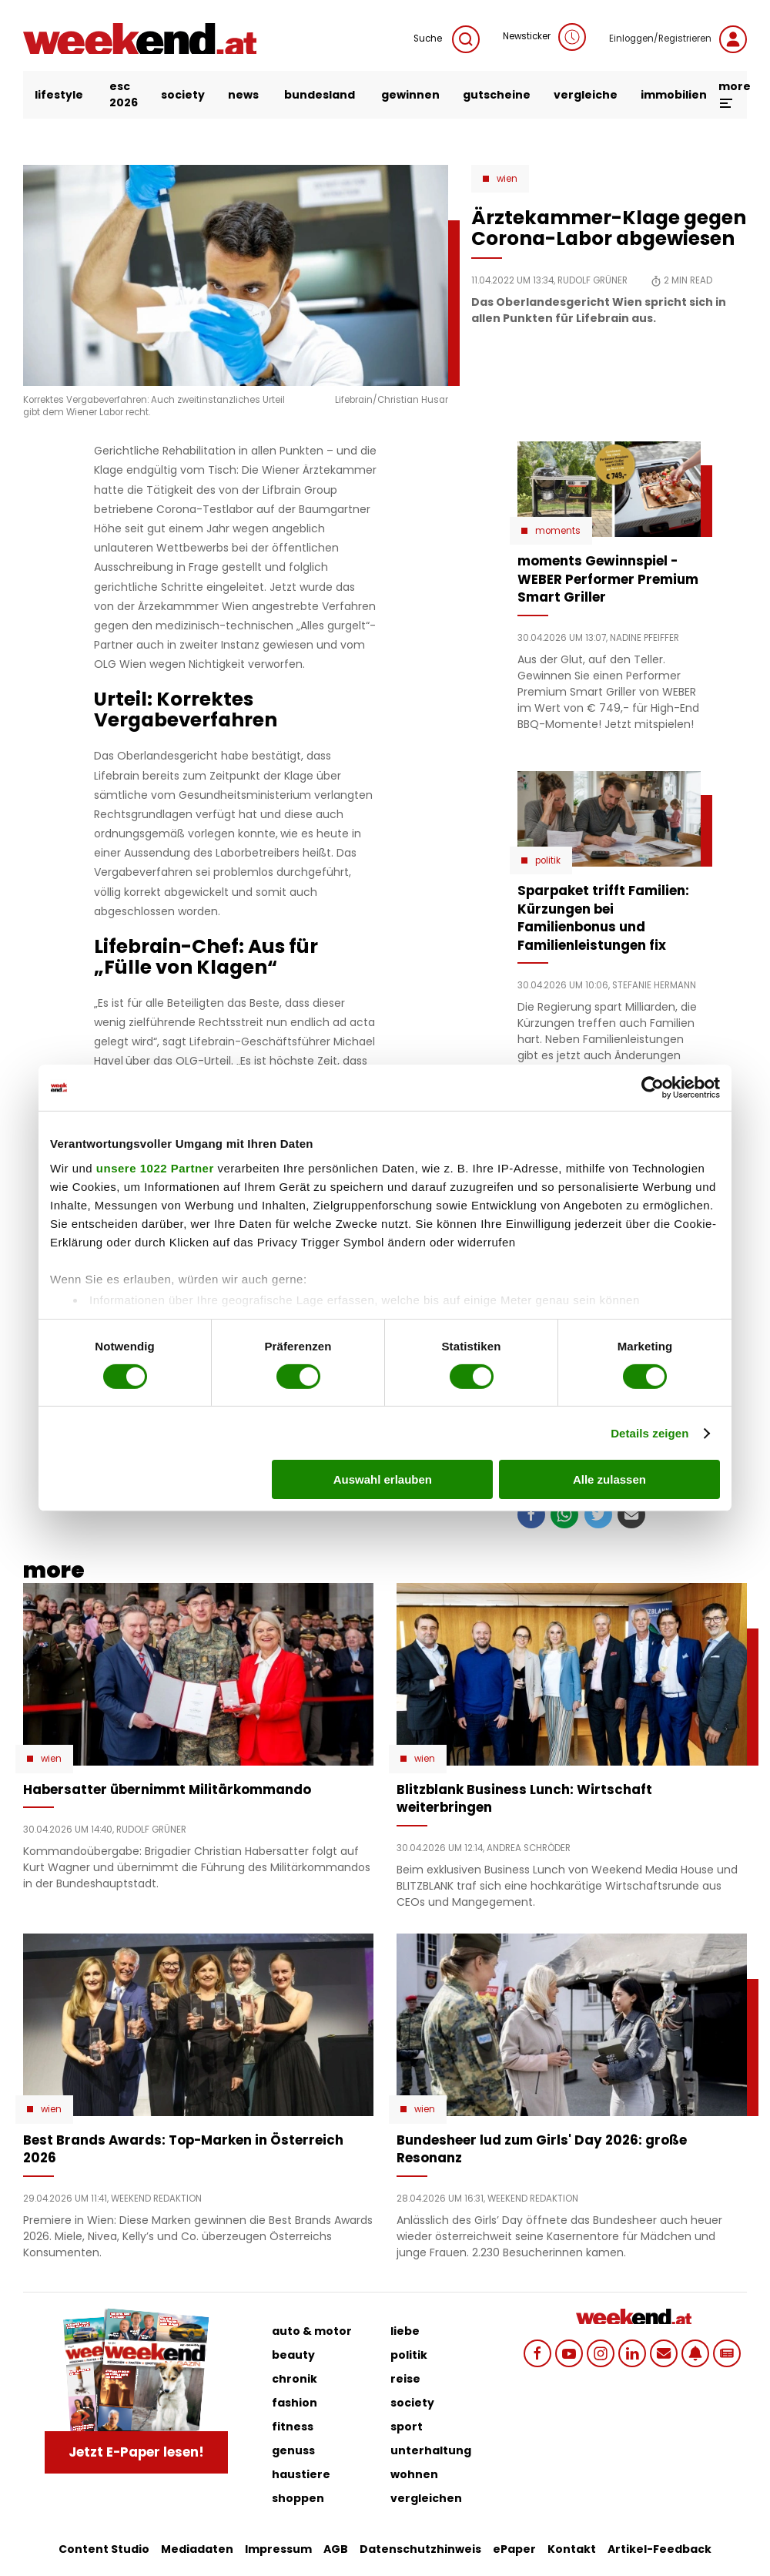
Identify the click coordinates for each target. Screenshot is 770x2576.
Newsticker (544, 37)
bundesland (319, 94)
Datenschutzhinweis (420, 2549)
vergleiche (586, 94)
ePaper (514, 2549)
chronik (294, 2378)
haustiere (301, 2474)
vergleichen (426, 2498)
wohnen (414, 2474)
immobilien (674, 94)
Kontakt (571, 2549)
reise (405, 2378)
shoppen (298, 2498)
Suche (446, 39)
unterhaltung (430, 2450)
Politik (548, 860)
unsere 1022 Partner (155, 1167)
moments (558, 531)
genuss (293, 2450)
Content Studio (104, 2549)
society (183, 94)
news (243, 94)
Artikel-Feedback (659, 2549)
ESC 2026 (123, 94)
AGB (335, 2549)
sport (406, 2426)
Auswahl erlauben (382, 1479)
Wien (507, 179)
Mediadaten (197, 2549)
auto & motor (312, 2331)
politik (408, 2355)
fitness (292, 2426)
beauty (293, 2355)
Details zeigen (649, 1433)
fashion (294, 2402)
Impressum (278, 2549)
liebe (405, 2331)
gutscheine (497, 94)
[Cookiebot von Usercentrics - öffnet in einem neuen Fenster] (652, 1087)
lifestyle (59, 94)
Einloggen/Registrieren (678, 39)
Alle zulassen (609, 1479)
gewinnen (410, 94)
